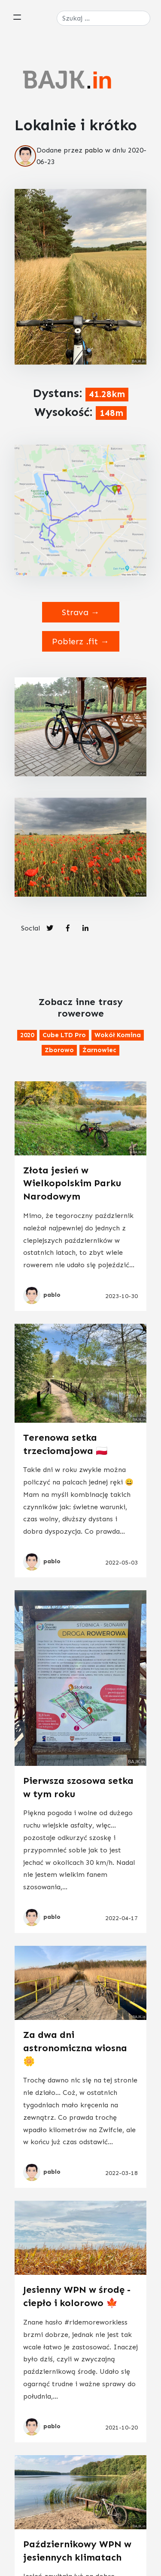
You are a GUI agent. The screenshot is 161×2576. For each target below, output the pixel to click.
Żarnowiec (99, 1050)
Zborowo (59, 1050)
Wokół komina (117, 1035)
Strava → (81, 612)
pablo (94, 150)
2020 (27, 1035)
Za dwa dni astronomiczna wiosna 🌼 (75, 2048)
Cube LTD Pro (64, 1035)
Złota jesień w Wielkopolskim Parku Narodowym (72, 1183)
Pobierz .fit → (80, 641)
